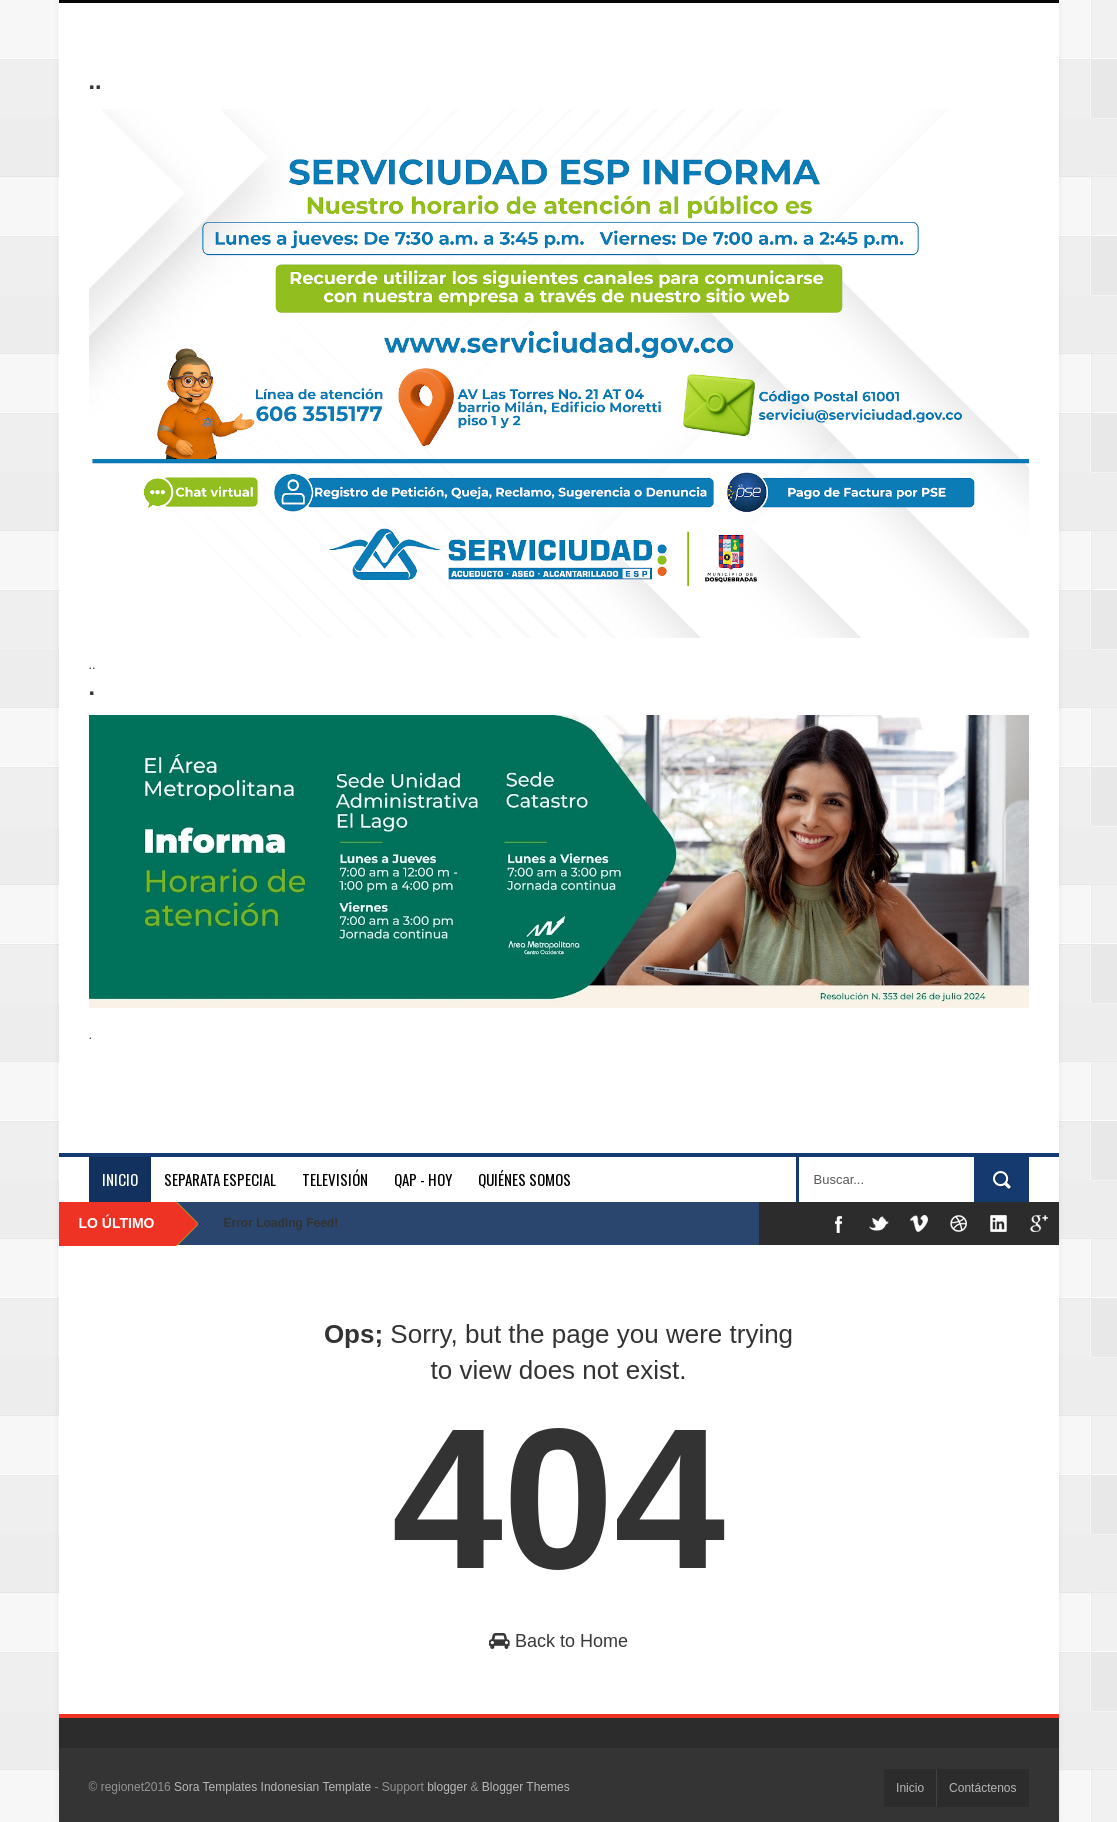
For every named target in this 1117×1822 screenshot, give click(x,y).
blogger (447, 1787)
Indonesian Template (316, 1787)
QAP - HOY (423, 1179)
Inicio (120, 1179)
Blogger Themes (526, 1787)
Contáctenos (982, 1788)
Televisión (335, 1179)
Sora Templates (215, 1787)
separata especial (220, 1179)
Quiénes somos (524, 1179)
